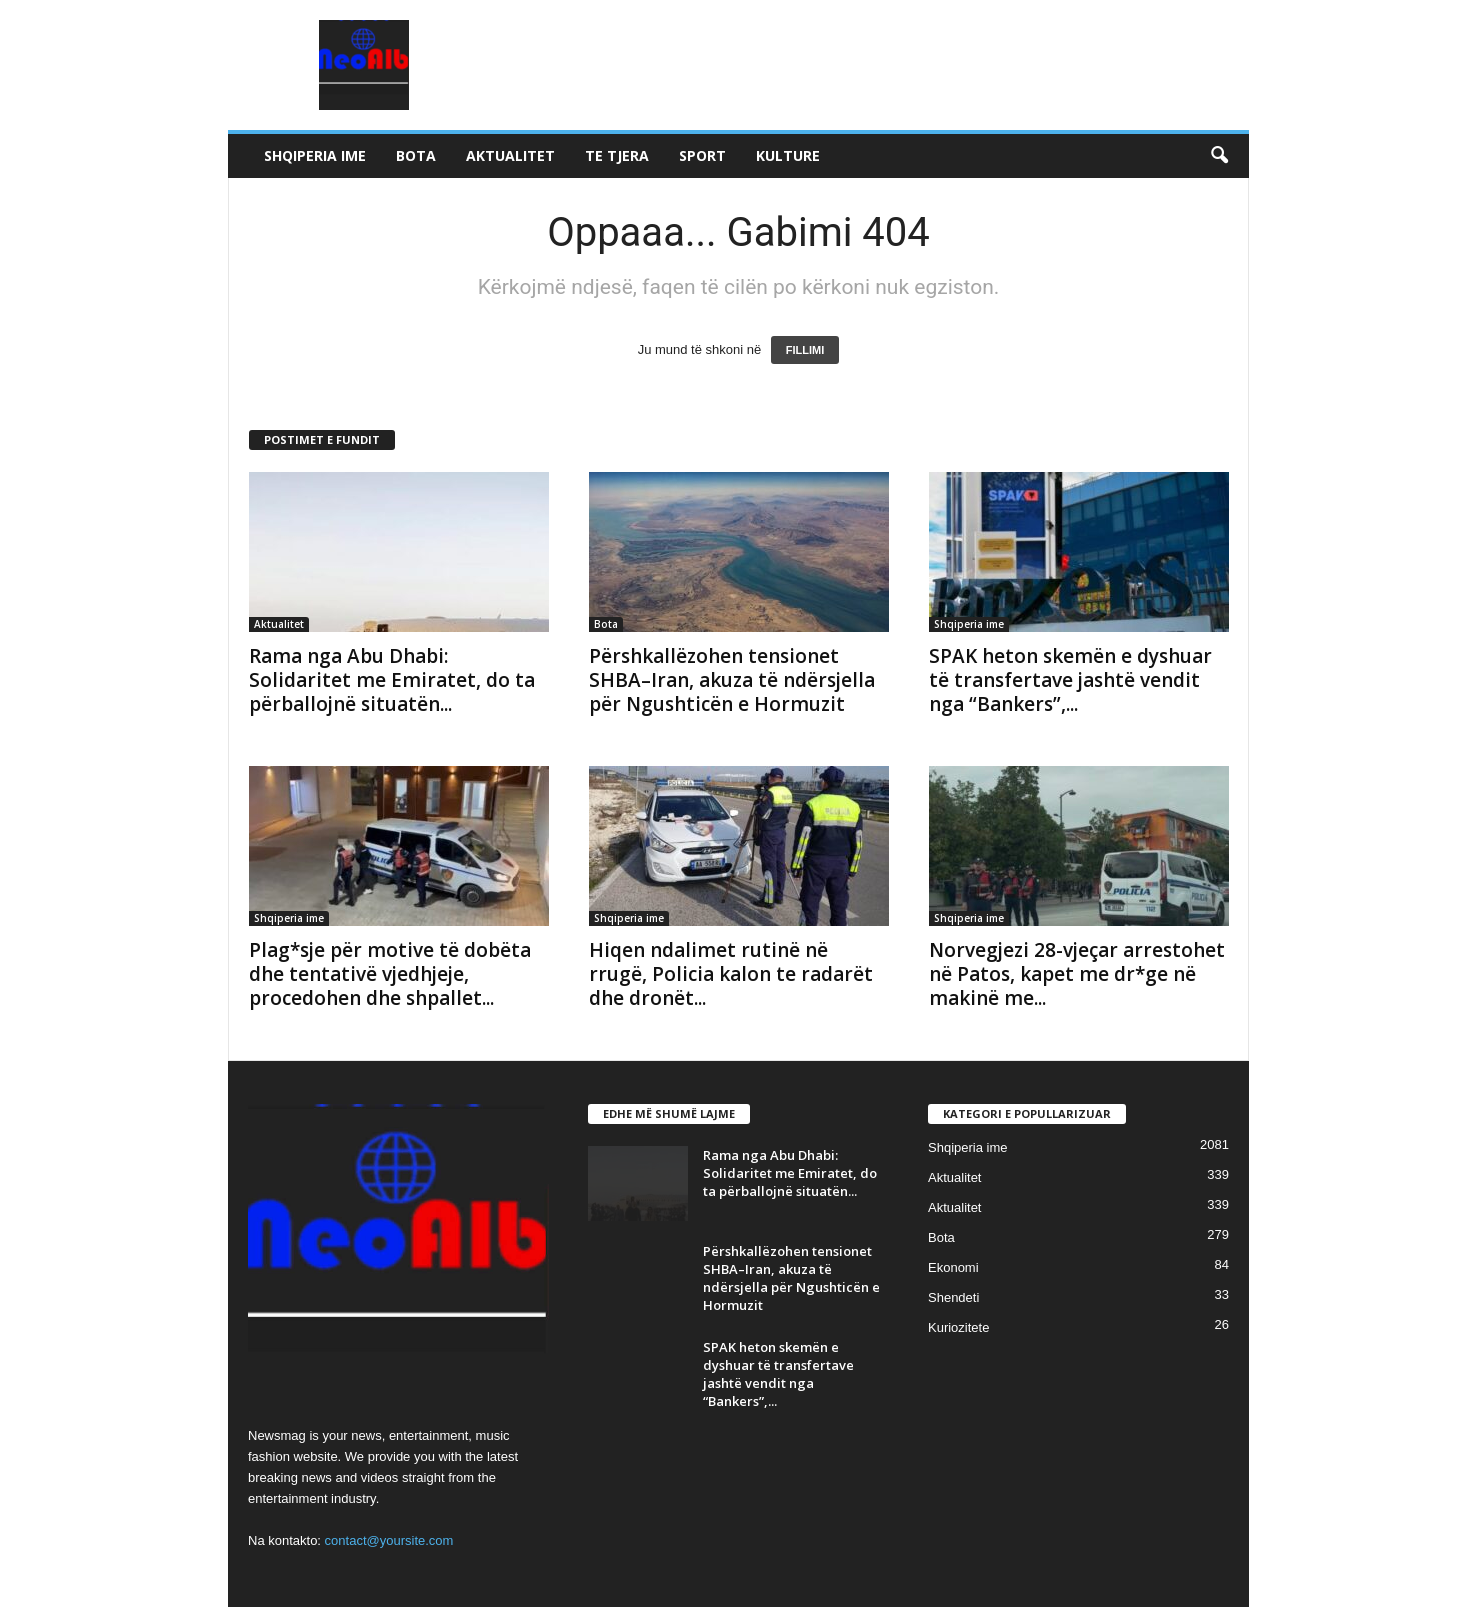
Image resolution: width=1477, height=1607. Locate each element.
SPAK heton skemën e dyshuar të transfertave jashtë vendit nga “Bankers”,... (1070, 680)
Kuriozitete (958, 1327)
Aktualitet (510, 155)
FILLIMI (805, 350)
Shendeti (953, 1297)
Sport (702, 155)
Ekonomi (953, 1267)
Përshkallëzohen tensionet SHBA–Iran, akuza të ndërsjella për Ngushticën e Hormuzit (732, 680)
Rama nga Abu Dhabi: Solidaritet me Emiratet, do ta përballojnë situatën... (392, 680)
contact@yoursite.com (389, 1540)
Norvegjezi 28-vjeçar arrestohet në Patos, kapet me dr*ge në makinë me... (1077, 974)
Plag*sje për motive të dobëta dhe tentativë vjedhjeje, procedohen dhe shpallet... (390, 974)
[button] (1219, 156)
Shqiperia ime (315, 155)
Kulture (788, 155)
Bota (416, 155)
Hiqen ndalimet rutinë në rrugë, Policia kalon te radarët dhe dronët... (731, 974)
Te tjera (617, 155)
